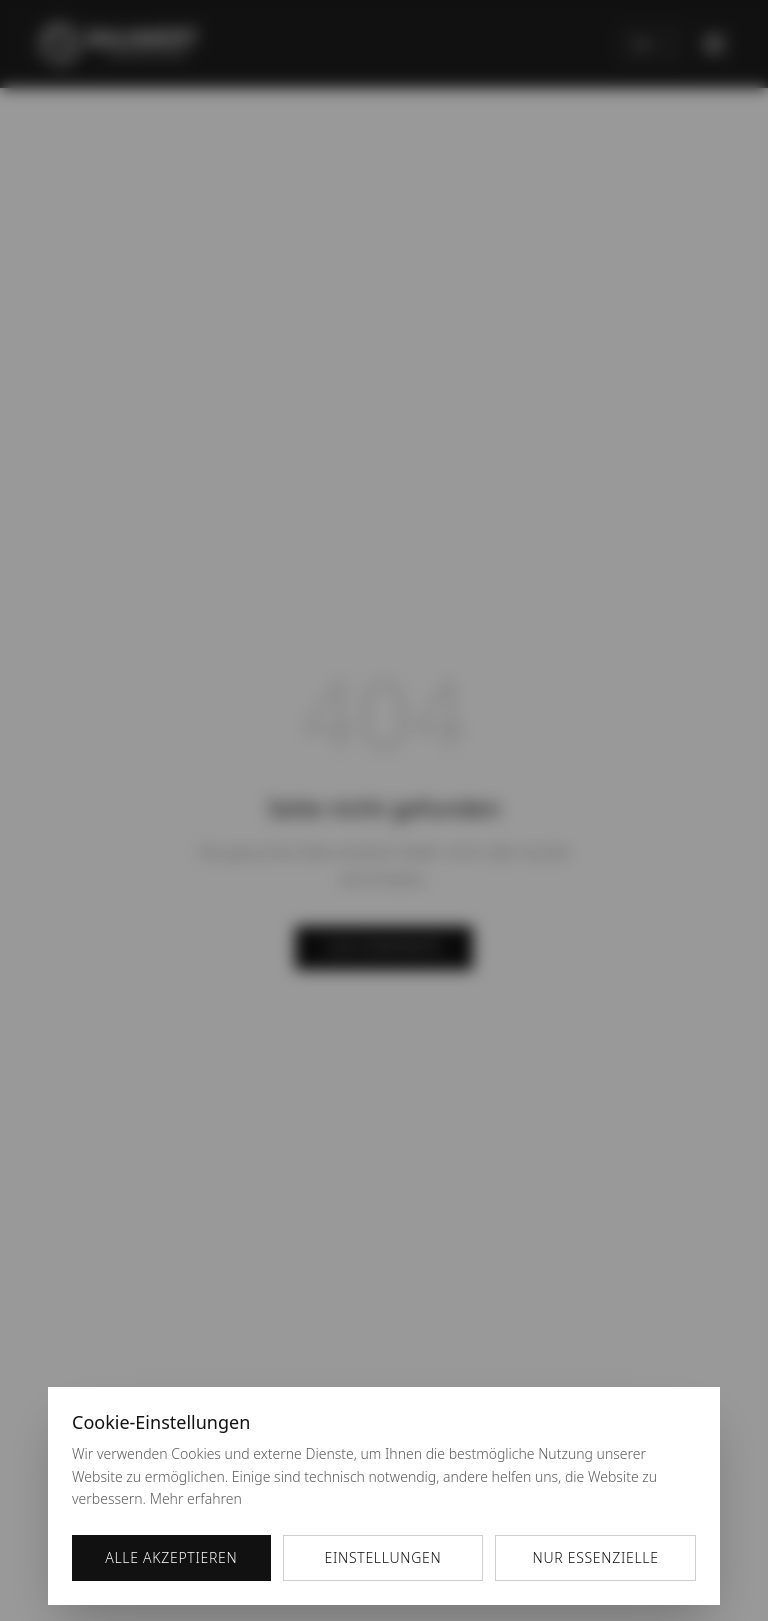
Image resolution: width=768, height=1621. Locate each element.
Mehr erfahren (196, 1498)
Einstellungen (383, 1557)
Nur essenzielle (596, 1557)
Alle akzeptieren (171, 1557)
